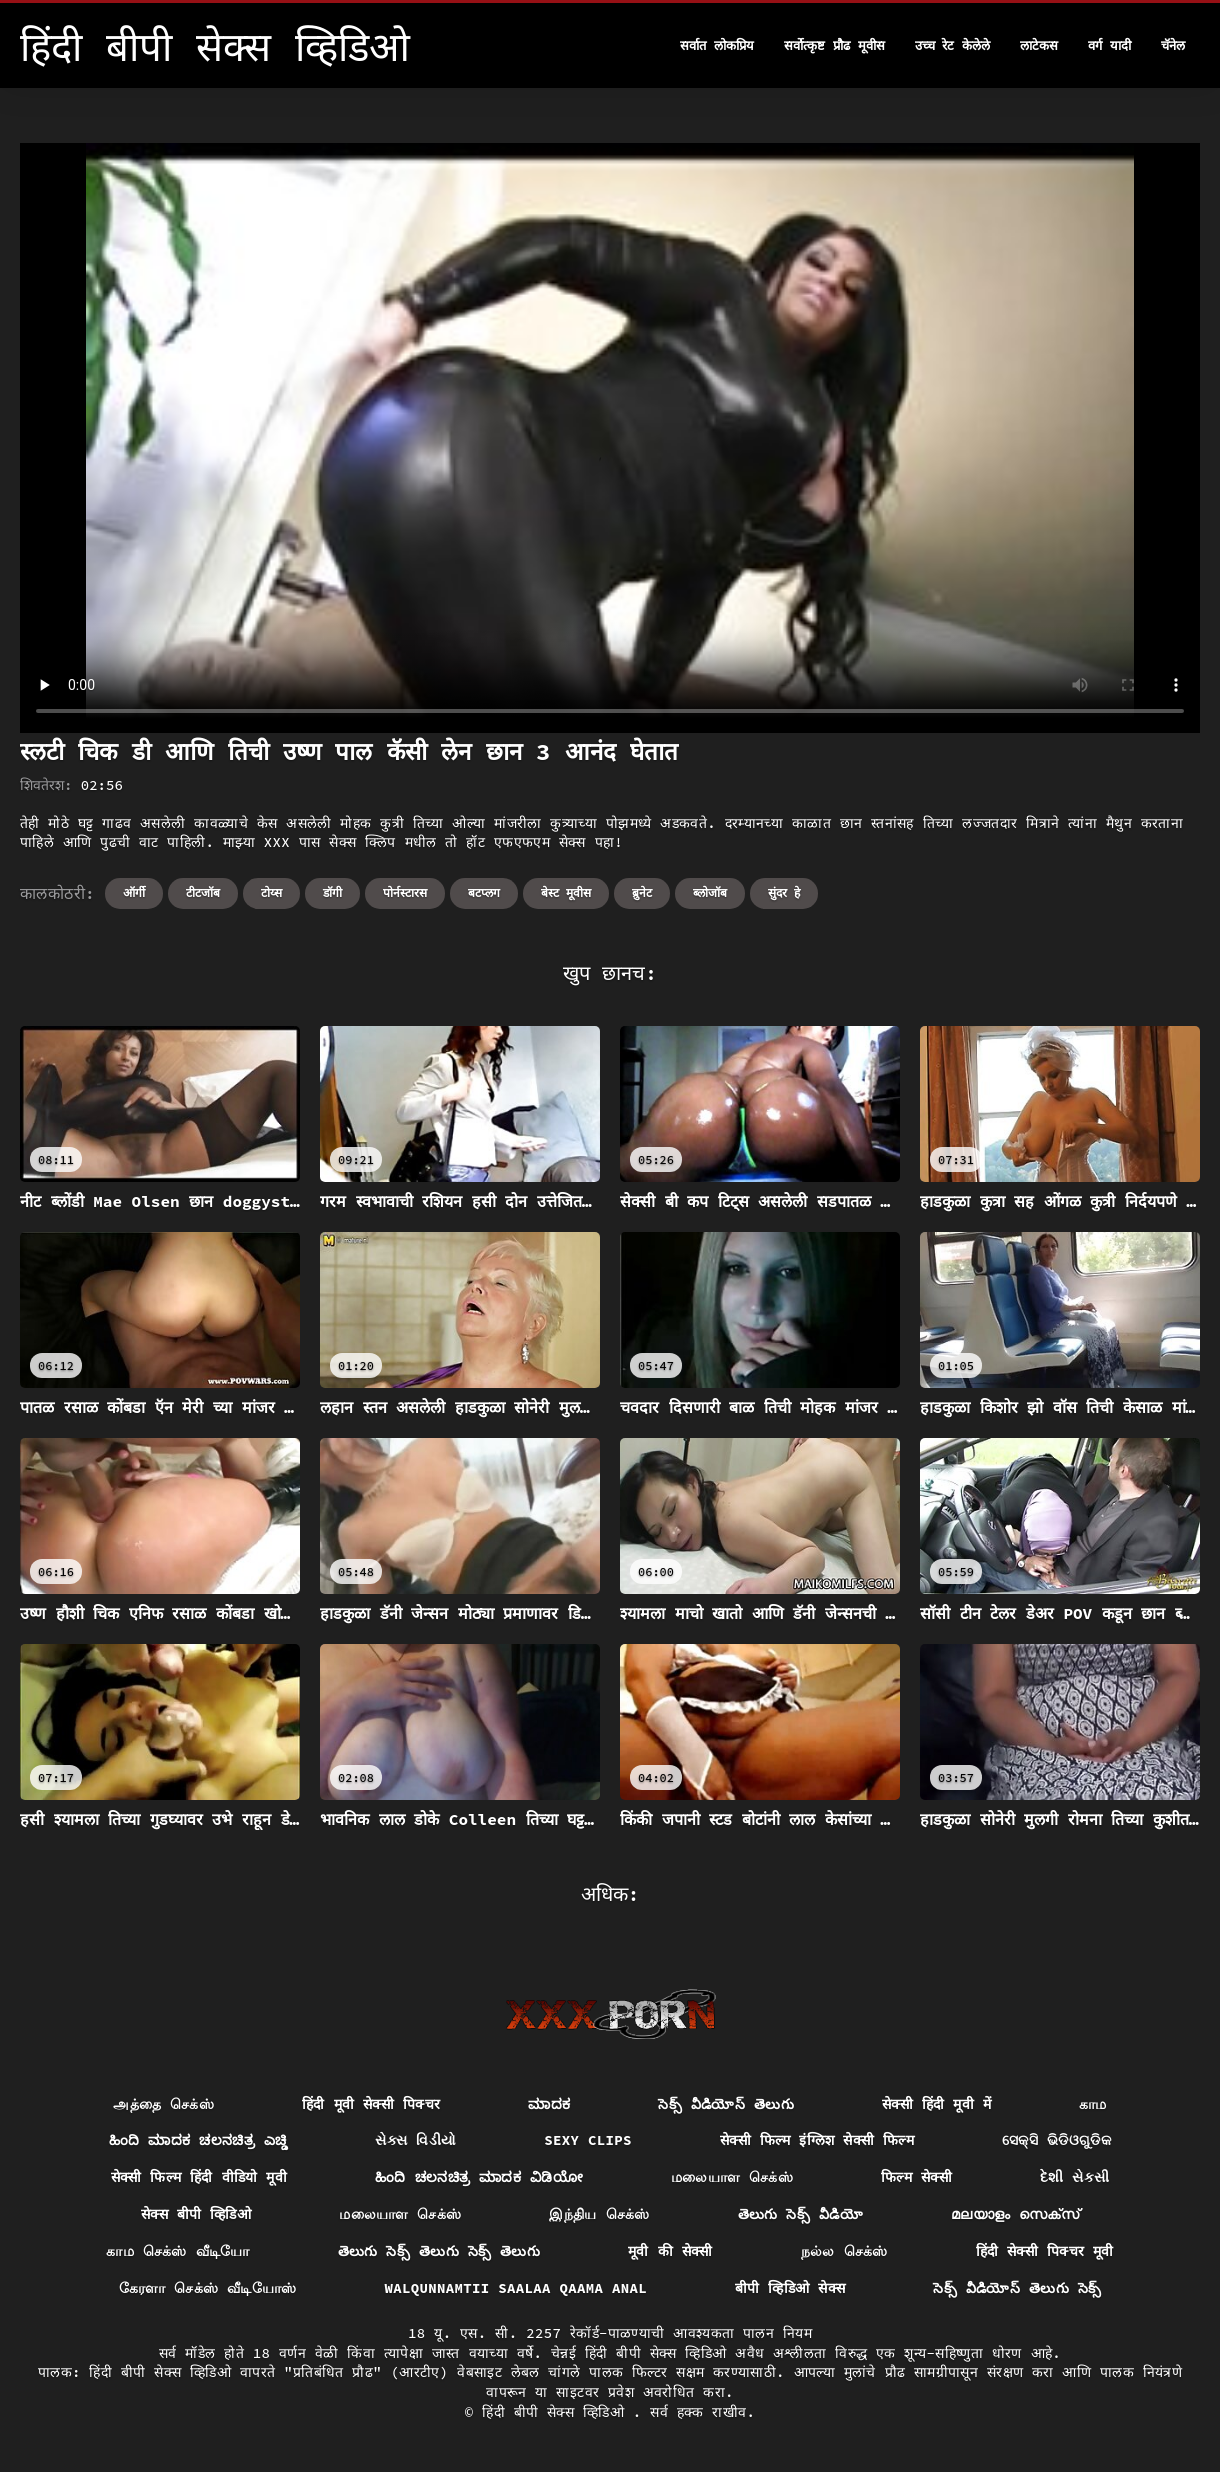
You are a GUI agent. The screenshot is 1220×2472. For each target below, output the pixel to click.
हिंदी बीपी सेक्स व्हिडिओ (557, 2412)
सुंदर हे (784, 892)
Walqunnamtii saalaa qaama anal (516, 2288)
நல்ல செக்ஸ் (844, 2251)
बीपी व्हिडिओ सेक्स (790, 2288)
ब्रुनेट (642, 892)
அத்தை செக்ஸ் (163, 2104)
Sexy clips (588, 2140)
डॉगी (332, 892)
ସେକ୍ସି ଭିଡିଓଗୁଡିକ (1056, 2140)
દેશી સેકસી (1075, 2177)
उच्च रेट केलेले (953, 45)
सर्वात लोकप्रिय (717, 45)
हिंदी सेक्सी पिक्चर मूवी (1045, 2251)
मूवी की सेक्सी (670, 2251)
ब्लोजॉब (710, 892)
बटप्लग (484, 892)
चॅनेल (1173, 45)
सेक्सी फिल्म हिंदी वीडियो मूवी (199, 2177)
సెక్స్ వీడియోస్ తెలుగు (726, 2104)
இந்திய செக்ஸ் (599, 2214)
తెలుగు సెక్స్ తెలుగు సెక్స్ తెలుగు (439, 2251)
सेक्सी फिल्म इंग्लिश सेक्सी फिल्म (817, 2140)
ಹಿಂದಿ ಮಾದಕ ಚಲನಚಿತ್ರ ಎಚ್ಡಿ (198, 2140)
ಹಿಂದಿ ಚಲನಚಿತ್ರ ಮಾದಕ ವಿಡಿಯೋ (479, 2177)
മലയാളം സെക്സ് (1015, 2214)
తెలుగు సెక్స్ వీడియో (800, 2214)
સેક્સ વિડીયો (415, 2140)
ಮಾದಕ (549, 2104)
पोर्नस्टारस (405, 892)
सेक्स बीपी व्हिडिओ (196, 2214)
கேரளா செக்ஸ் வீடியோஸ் (208, 2288)
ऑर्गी (134, 892)
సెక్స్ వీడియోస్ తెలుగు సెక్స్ (1017, 2288)
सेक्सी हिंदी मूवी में (936, 2104)
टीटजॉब (203, 892)
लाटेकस (1039, 45)
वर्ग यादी (1109, 45)
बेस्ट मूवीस (566, 892)
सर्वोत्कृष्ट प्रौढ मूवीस (834, 45)
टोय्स (271, 892)
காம (1093, 2104)
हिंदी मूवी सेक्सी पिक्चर (371, 2104)
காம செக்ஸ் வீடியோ (177, 2251)
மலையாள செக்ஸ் (732, 2177)
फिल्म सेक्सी (916, 2177)
